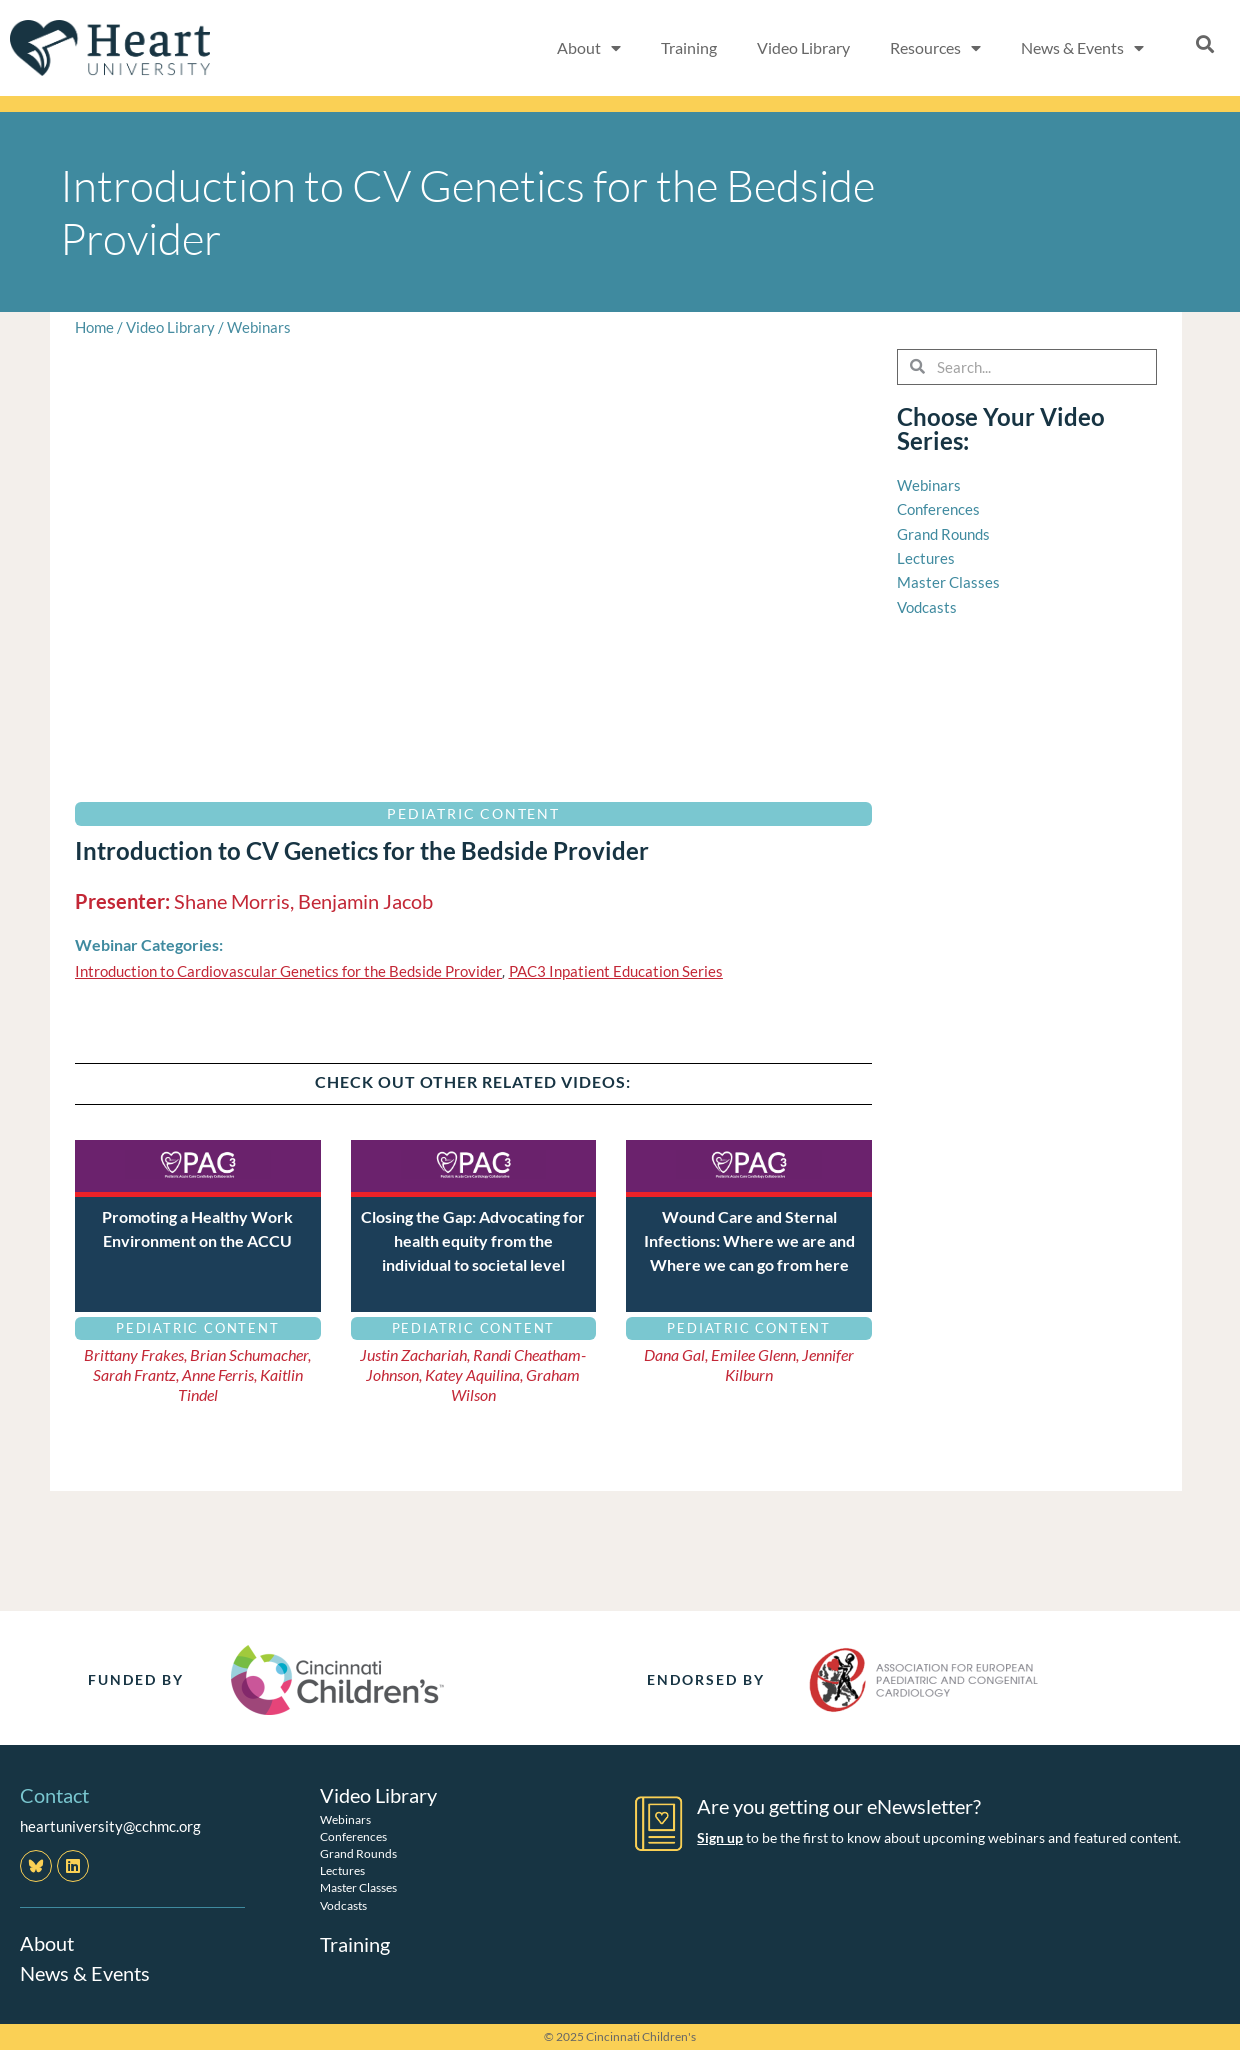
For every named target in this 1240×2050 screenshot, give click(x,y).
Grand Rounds (358, 1852)
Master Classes (358, 1887)
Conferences (353, 1835)
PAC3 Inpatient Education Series (616, 971)
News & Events (1082, 48)
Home (94, 327)
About (589, 48)
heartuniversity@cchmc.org (110, 1826)
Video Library (803, 47)
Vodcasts (343, 1904)
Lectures (342, 1870)
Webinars (259, 327)
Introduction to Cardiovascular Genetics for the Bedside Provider (288, 971)
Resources (935, 48)
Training (689, 47)
